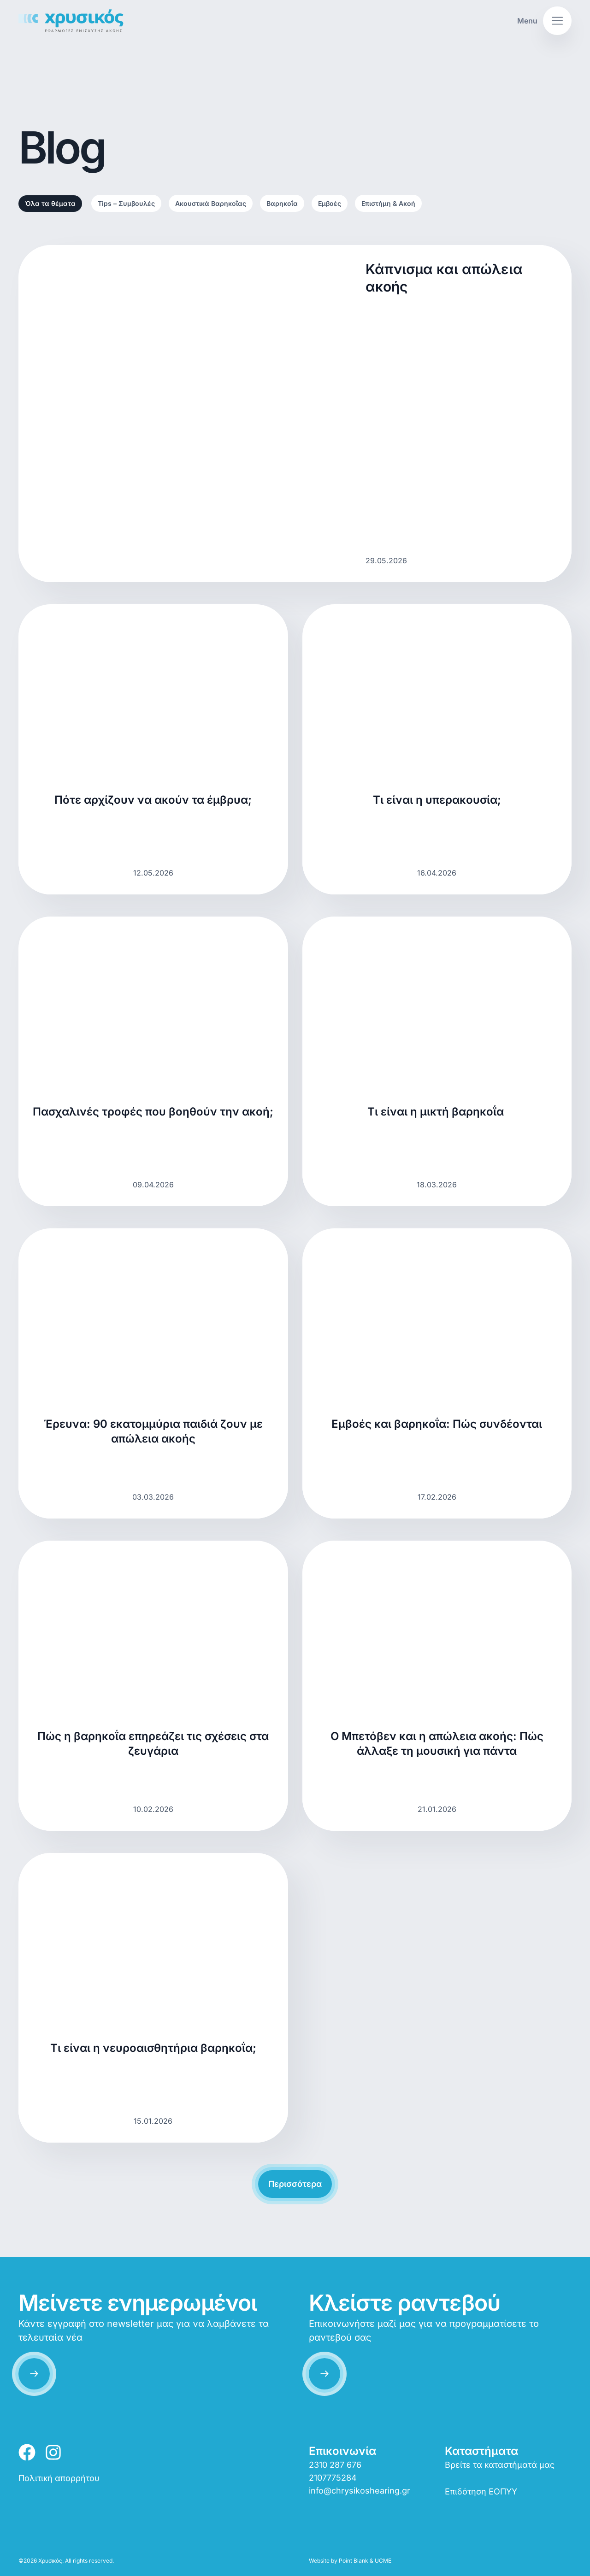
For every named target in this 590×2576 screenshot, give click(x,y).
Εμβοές (329, 203)
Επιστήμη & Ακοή (388, 203)
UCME (383, 2560)
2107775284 (333, 2478)
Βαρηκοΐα (282, 203)
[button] (544, 20)
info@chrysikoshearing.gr (359, 2490)
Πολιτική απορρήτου (59, 2478)
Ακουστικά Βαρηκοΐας (210, 203)
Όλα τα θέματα (50, 203)
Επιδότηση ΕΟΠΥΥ (481, 2491)
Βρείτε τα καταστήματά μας (500, 2465)
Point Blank (353, 2560)
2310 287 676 (335, 2465)
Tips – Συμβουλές (126, 203)
